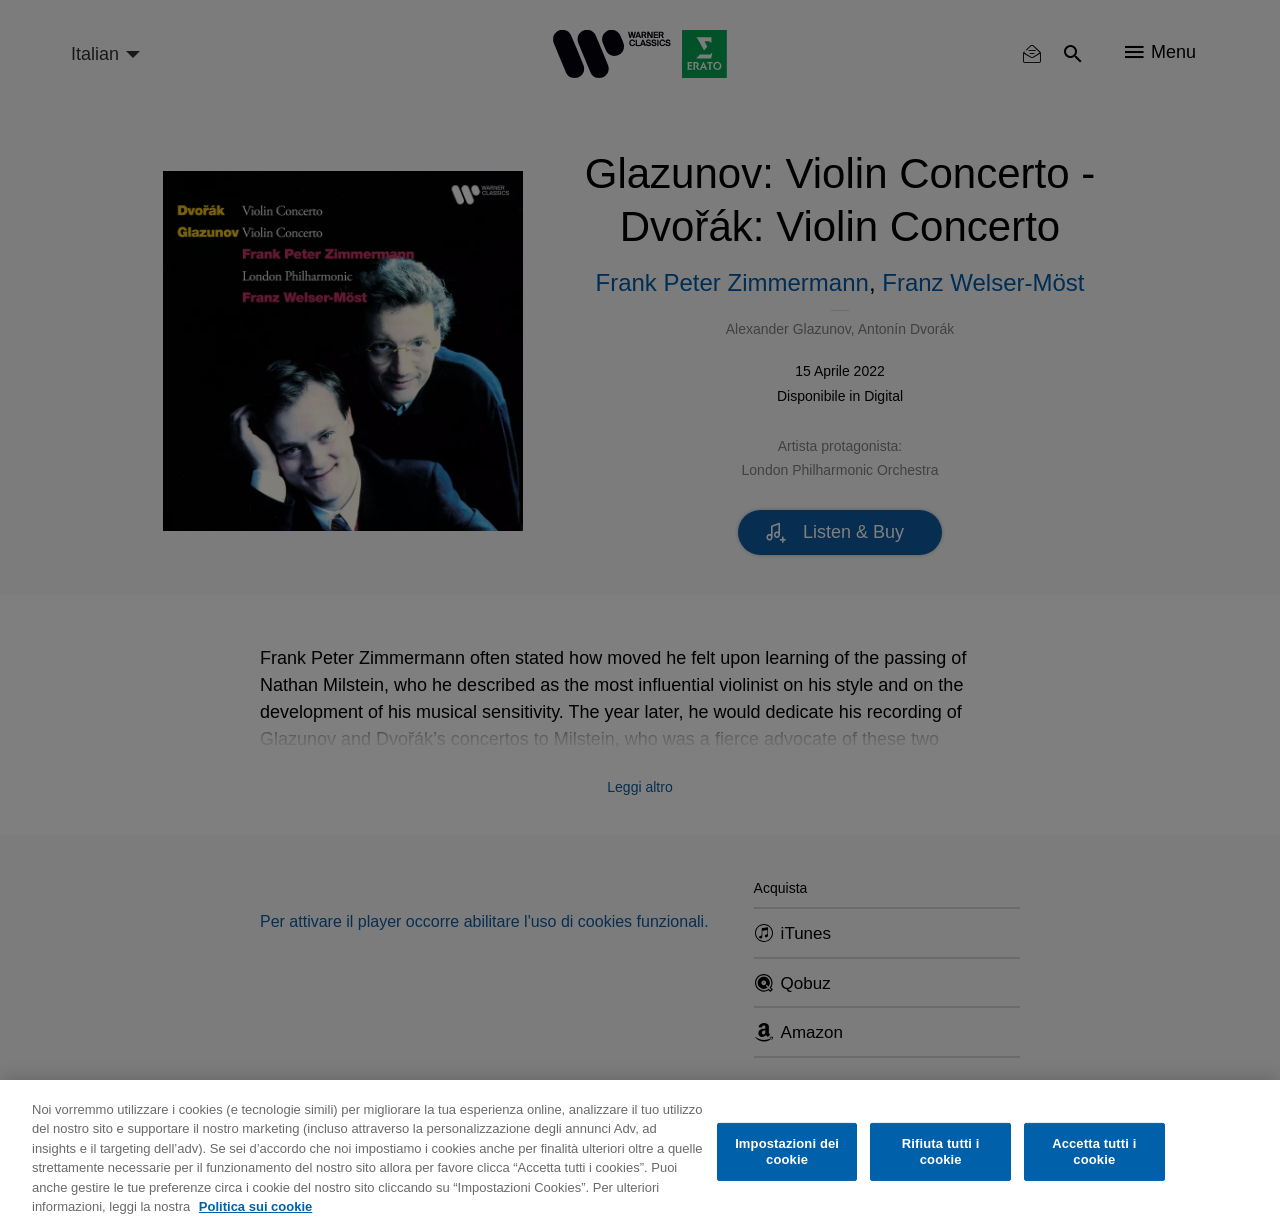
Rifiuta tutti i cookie (941, 1151)
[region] (640, 1153)
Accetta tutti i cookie (1094, 1151)
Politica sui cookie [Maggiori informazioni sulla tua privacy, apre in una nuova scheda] (255, 1206)
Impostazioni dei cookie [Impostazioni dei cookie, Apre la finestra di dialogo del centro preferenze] (787, 1151)
